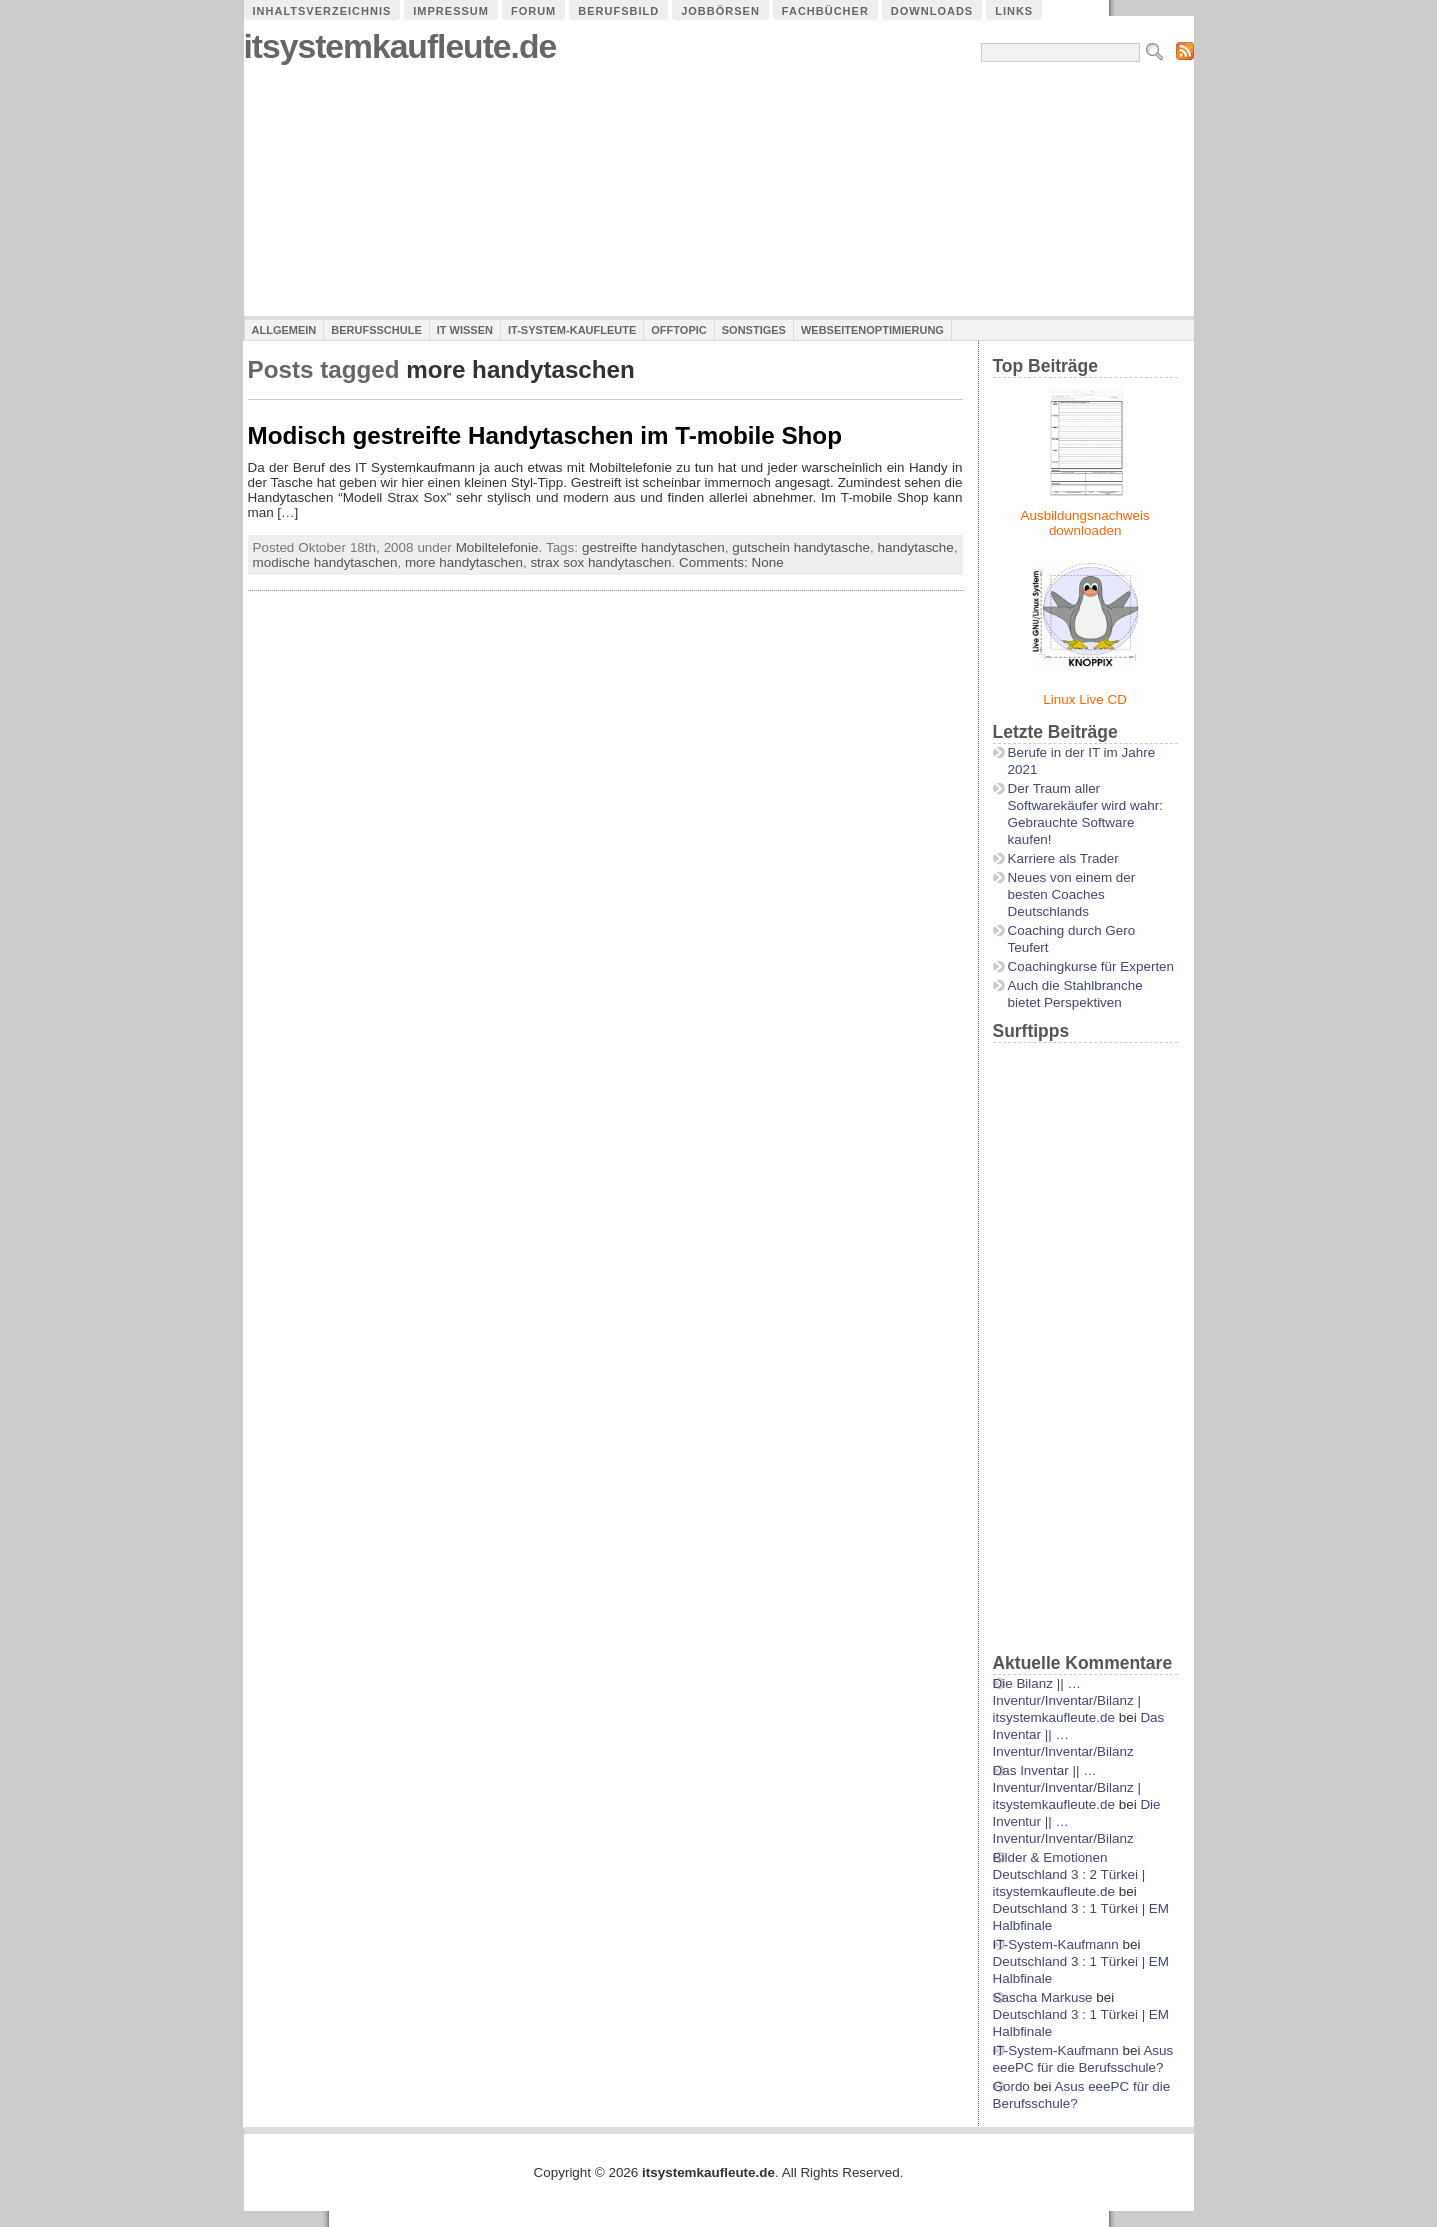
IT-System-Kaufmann (1056, 1944)
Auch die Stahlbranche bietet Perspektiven (1075, 994)
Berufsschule (376, 330)
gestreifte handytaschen (653, 547)
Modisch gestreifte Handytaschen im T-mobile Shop (545, 435)
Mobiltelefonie (497, 547)
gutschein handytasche (801, 547)
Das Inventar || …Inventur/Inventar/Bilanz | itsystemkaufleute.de (1067, 1787)
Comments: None (731, 562)
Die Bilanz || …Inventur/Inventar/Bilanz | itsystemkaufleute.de (1067, 1700)
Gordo (1011, 2086)
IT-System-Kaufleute (572, 330)
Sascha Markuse (1043, 1997)
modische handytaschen (325, 562)
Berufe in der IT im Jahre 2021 (1082, 761)
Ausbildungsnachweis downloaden (1085, 523)
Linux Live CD (1085, 699)
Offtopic (678, 330)
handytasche (916, 547)
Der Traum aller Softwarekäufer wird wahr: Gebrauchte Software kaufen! (1085, 814)
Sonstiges (754, 330)
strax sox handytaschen (600, 562)
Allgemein (284, 330)
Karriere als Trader (1063, 858)
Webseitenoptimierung (872, 330)
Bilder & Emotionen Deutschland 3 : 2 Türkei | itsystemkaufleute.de (1069, 1874)
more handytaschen (464, 562)
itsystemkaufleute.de (400, 46)
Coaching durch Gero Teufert (1072, 939)
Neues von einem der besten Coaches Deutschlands (1072, 894)
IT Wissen (465, 330)
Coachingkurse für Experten (1091, 966)
